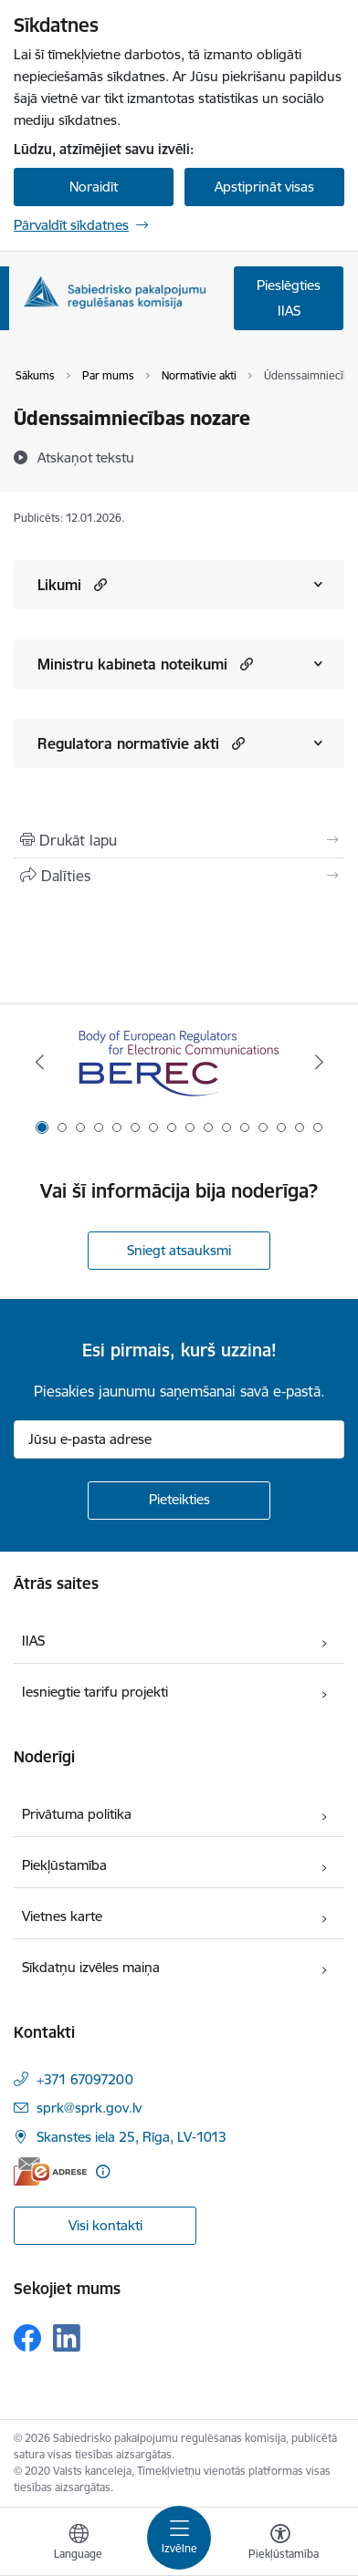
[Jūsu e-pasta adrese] (179, 1439)
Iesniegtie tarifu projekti (95, 1691)
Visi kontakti (105, 2225)
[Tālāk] (318, 1062)
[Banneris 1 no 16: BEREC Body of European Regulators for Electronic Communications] (179, 1062)
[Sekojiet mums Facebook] (27, 2338)
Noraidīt (93, 186)
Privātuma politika (77, 1814)
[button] (98, 584)
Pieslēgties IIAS (289, 297)
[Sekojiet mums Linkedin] (66, 2338)
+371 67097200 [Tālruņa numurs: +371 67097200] (85, 2079)
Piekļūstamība (64, 1865)
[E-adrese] (50, 2171)
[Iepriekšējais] (39, 1062)
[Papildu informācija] (103, 2171)
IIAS (33, 1640)
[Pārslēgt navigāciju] (179, 2538)
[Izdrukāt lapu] (179, 840)
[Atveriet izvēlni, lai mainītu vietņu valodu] (79, 2544)
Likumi (59, 585)
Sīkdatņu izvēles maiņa (91, 1967)
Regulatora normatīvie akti (128, 743)
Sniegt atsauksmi (179, 1250)
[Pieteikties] (179, 1500)
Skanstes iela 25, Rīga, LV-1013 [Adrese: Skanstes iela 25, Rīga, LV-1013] (131, 2136)
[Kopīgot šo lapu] (179, 875)
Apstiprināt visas (264, 186)
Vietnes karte (62, 1916)
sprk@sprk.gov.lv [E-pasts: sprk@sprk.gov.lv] (89, 2107)
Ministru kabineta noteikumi (132, 664)
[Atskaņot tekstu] (85, 457)
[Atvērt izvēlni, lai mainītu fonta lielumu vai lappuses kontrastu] (280, 2544)
